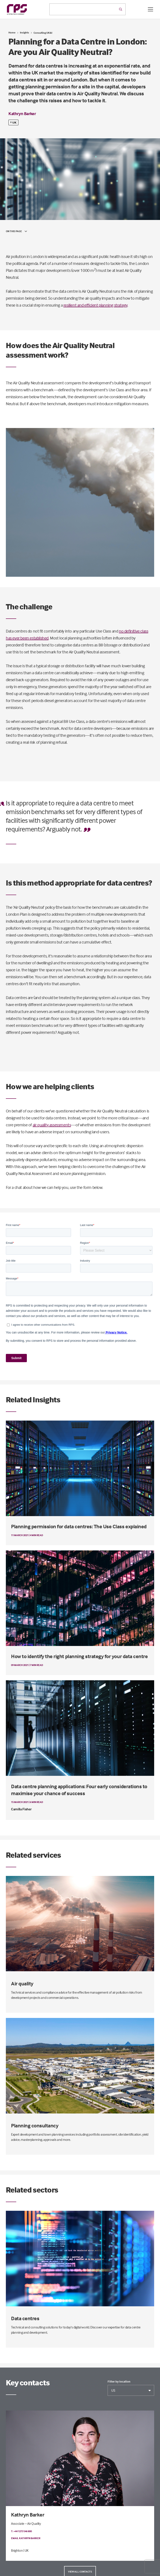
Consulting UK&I (43, 32)
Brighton (17, 2550)
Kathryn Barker (22, 113)
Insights (24, 32)
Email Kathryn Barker (25, 2538)
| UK (26, 2550)
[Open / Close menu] (150, 9)
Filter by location (119, 2381)
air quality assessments (52, 1124)
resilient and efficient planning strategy (95, 305)
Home (11, 32)
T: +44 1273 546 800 (21, 2531)
